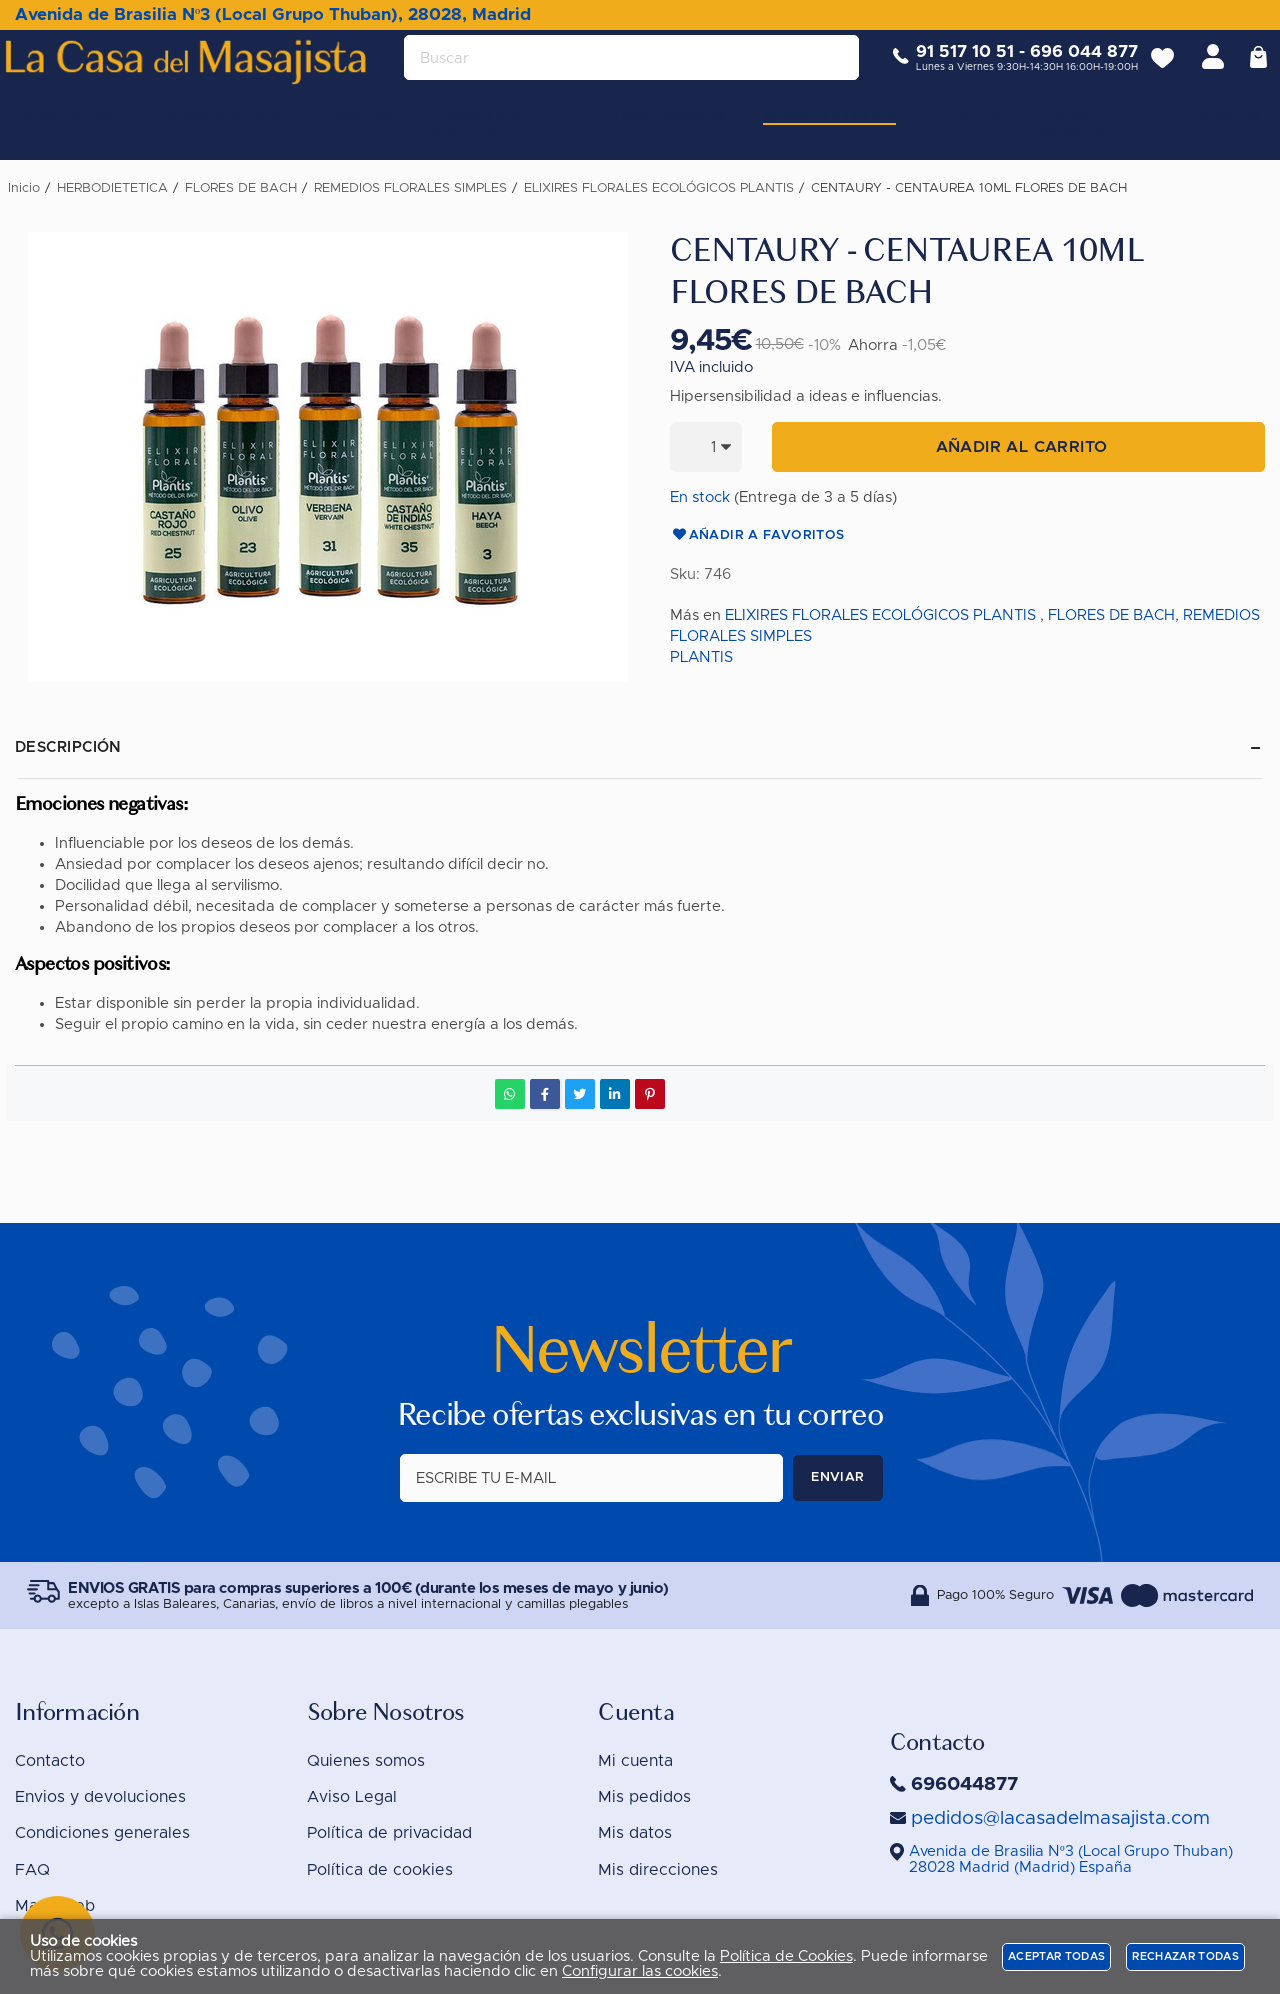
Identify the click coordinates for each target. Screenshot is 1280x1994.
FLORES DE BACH (1111, 615)
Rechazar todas (1185, 1956)
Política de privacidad (389, 1833)
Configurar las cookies (640, 1971)
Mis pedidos (644, 1797)
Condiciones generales (102, 1833)
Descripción (68, 747)
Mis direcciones (658, 1870)
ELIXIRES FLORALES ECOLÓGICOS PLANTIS (880, 615)
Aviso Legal (352, 1797)
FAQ (32, 1870)
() (1071, 1859)
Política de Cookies (786, 1956)
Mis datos (635, 1833)
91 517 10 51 (950, 67)
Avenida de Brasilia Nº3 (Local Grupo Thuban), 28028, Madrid (273, 14)
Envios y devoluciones (100, 1797)
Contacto (50, 1761)
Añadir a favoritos (757, 536)
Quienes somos (366, 1761)
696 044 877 (1069, 67)
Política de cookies (380, 1870)
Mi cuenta (635, 1761)
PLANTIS (701, 657)
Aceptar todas (1056, 1956)
